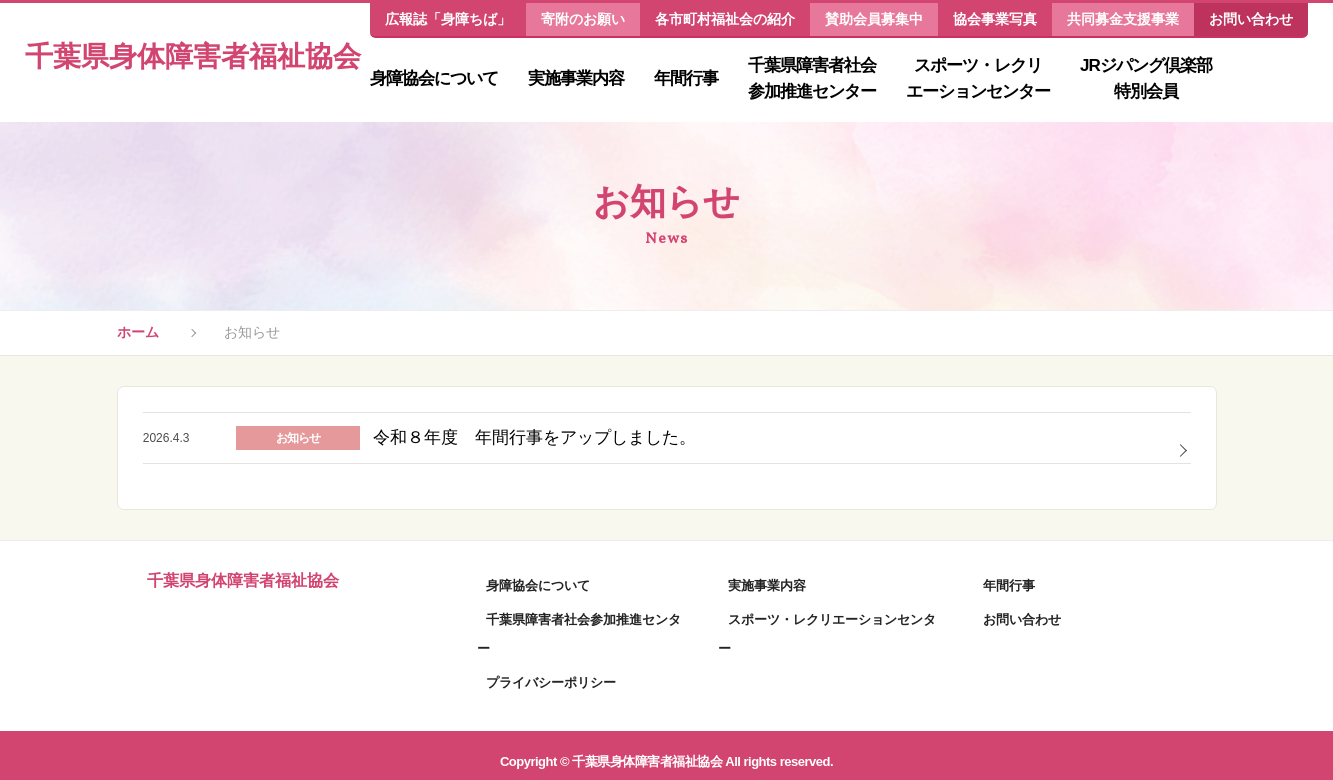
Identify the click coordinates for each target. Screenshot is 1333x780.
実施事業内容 (576, 78)
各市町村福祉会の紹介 (725, 19)
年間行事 (686, 78)
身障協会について (434, 78)
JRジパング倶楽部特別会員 (1146, 78)
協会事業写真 (995, 19)
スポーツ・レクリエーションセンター (978, 78)
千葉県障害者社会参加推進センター (812, 78)
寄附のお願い (583, 19)
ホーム (138, 335)
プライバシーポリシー (542, 668)
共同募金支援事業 (1123, 19)
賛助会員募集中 (874, 19)
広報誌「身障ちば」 (448, 19)
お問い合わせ (1251, 19)
